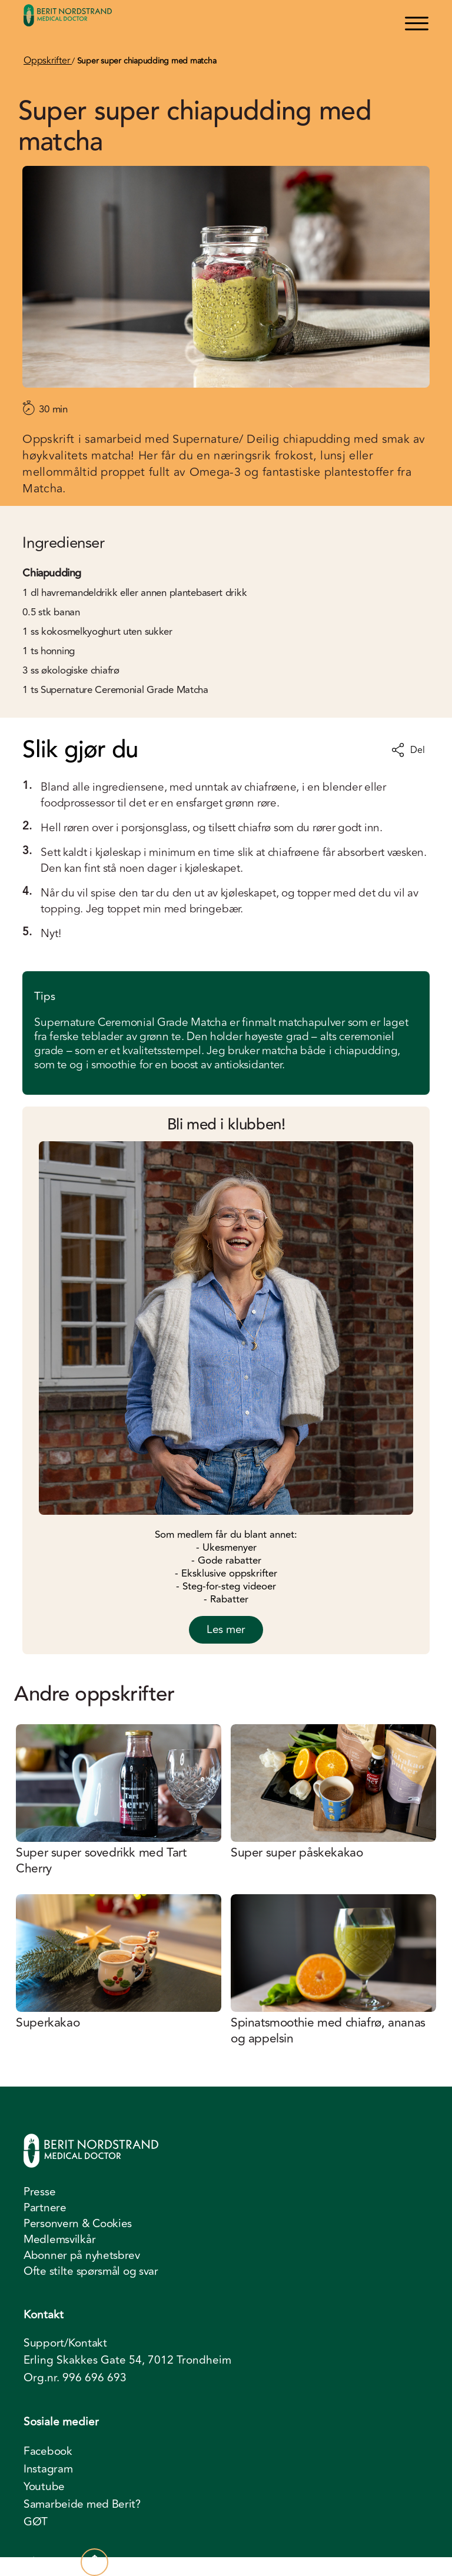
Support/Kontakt (65, 2343)
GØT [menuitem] (36, 2522)
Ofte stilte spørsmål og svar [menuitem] (91, 2271)
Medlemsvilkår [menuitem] (59, 2239)
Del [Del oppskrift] (408, 750)
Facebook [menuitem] (48, 2451)
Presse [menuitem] (39, 2192)
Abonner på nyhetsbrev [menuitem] (82, 2255)
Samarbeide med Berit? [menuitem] (82, 2504)
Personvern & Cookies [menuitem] (78, 2223)
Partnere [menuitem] (45, 2208)
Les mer (226, 1629)
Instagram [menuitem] (48, 2469)
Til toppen (66, 2562)
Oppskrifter (48, 61)
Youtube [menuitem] (44, 2486)
